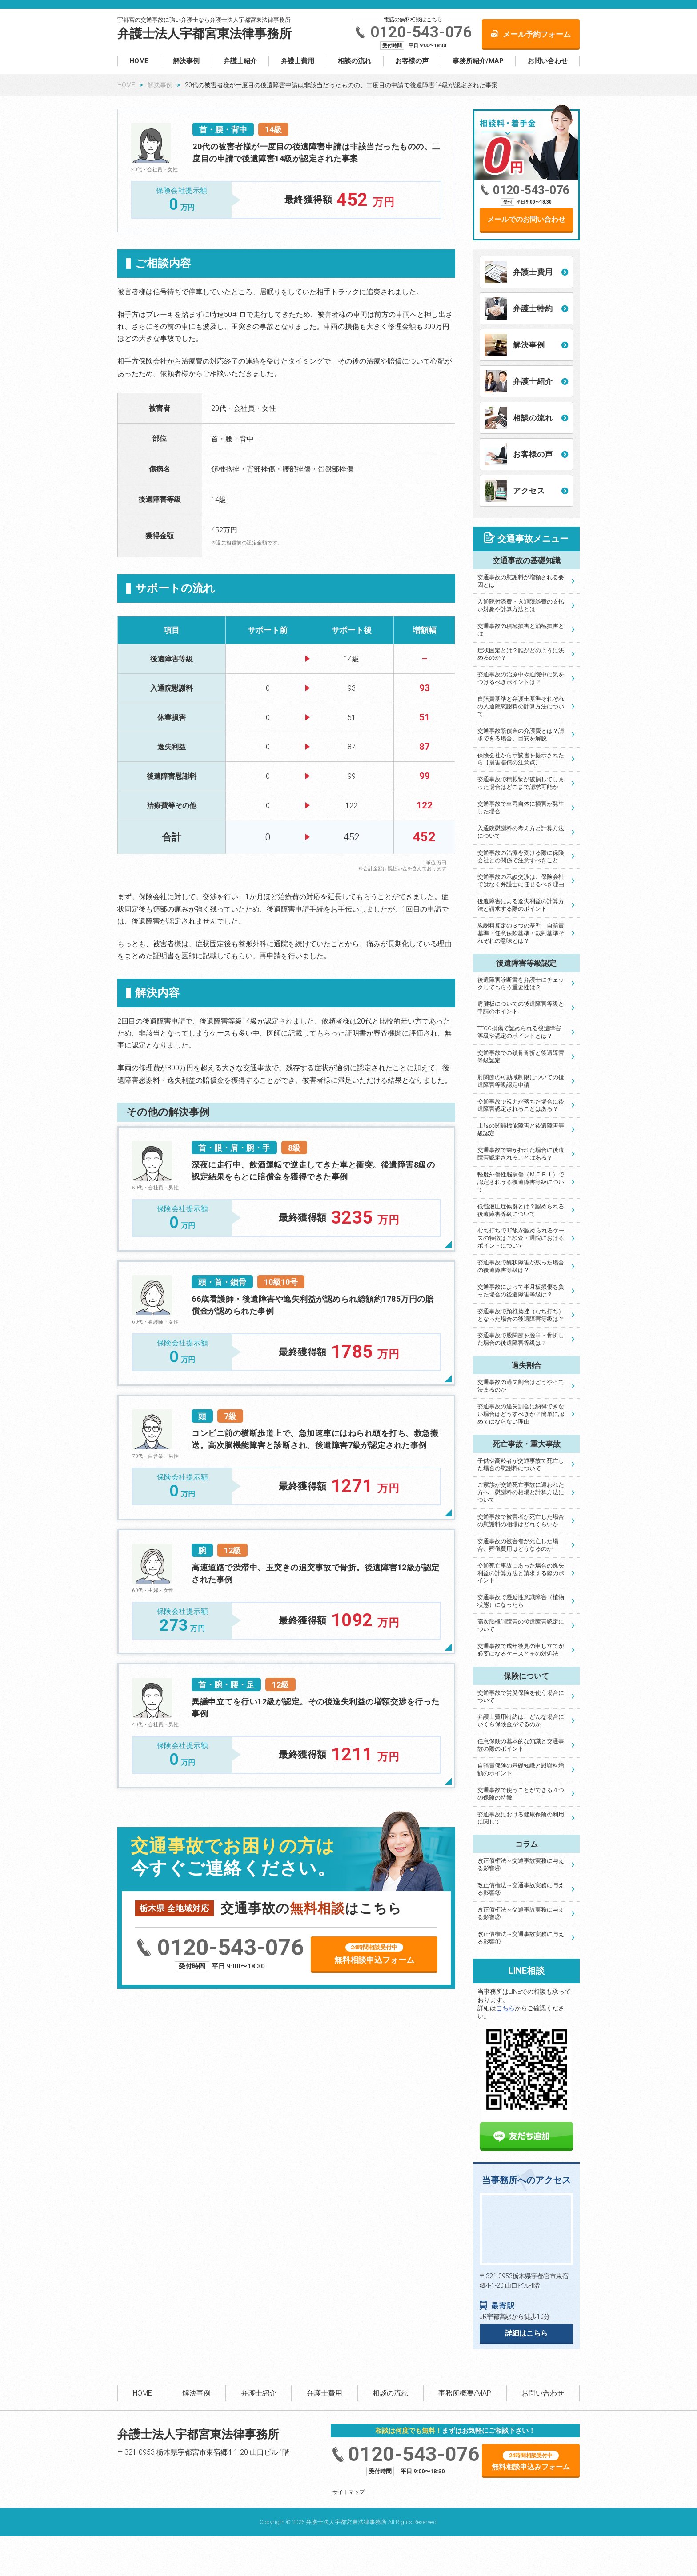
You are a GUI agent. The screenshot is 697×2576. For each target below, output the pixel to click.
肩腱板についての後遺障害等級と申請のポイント (520, 1007)
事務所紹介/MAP (478, 61)
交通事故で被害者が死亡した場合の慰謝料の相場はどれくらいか (520, 1520)
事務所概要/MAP (464, 2393)
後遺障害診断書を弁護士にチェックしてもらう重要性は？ (520, 983)
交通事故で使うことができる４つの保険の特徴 (520, 1794)
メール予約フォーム (537, 34)
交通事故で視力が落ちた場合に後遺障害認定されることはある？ (520, 1105)
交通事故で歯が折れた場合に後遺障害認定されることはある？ (520, 1154)
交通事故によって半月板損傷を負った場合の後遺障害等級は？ (520, 1291)
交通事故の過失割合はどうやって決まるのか (520, 1386)
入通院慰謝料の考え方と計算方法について (520, 832)
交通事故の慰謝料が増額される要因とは (520, 581)
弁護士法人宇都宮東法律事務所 (204, 34)
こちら (505, 2008)
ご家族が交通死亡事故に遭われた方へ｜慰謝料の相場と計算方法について (520, 1492)
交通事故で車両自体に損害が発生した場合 (520, 807)
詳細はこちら (526, 2333)
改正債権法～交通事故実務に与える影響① (520, 1938)
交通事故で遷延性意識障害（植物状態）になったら (520, 1601)
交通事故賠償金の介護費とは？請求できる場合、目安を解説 (520, 735)
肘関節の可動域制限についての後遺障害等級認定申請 (520, 1081)
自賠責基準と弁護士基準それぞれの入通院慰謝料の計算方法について (520, 706)
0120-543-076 (421, 32)
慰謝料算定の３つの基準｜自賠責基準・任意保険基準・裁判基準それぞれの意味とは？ (520, 933)
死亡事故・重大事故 (527, 1444)
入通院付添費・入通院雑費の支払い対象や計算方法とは (520, 605)
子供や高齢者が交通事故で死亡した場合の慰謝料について (520, 1464)
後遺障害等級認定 (526, 963)
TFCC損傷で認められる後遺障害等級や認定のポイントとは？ (519, 1032)
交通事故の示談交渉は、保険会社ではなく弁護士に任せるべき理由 (520, 880)
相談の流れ (354, 61)
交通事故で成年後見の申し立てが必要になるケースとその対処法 (520, 1650)
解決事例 (186, 61)
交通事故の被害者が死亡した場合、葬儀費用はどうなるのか (517, 1545)
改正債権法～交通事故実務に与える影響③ (520, 1889)
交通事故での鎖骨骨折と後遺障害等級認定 (520, 1056)
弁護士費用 (297, 61)
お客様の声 (412, 61)
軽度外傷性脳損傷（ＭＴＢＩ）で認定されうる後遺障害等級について (520, 1182)
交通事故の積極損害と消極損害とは (520, 630)
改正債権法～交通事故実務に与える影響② (520, 1913)
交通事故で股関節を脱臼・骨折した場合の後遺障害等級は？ (520, 1339)
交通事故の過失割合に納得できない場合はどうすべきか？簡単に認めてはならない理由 (520, 1414)
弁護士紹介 (240, 61)
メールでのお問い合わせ (526, 219)
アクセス (529, 490)
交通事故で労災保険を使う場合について (520, 1696)
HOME (139, 61)
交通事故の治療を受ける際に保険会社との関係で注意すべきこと (520, 856)
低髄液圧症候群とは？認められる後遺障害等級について (520, 1210)
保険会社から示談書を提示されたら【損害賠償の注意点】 (520, 759)
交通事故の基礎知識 (527, 560)
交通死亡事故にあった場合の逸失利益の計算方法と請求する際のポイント (520, 1573)
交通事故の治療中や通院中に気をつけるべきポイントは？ (520, 678)
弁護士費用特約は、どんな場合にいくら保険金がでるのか (520, 1720)
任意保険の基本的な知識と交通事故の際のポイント (520, 1745)
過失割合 (526, 1365)
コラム (526, 1844)
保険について (526, 1676)
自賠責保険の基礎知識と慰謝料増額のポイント (520, 1769)
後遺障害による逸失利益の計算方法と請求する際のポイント (520, 905)
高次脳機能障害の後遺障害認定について (520, 1625)
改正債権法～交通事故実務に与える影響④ (520, 1864)
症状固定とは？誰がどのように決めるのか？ (520, 654)
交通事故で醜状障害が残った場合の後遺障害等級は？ (520, 1266)
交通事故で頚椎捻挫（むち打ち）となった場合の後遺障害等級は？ (520, 1315)
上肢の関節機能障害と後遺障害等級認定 (520, 1129)
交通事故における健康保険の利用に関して (520, 1818)
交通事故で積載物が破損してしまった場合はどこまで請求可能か (520, 783)
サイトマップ (348, 2492)
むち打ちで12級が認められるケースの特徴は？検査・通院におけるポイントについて (521, 1238)
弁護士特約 (533, 308)
